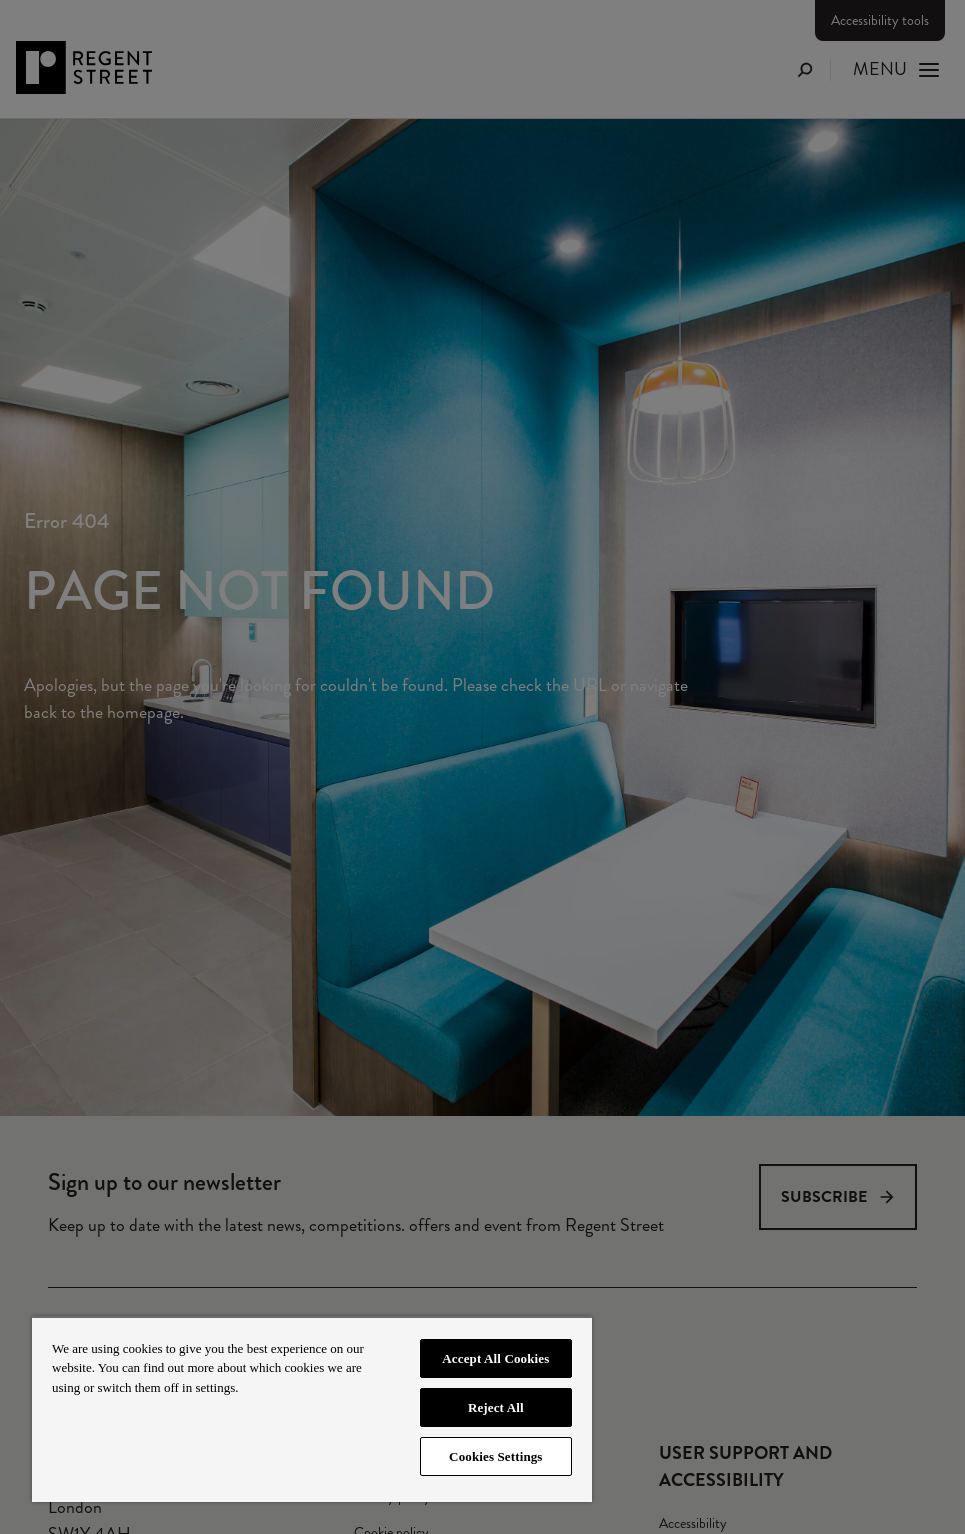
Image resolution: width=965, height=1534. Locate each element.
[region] (312, 1409)
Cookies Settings (495, 1456)
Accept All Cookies (495, 1358)
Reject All (496, 1407)
